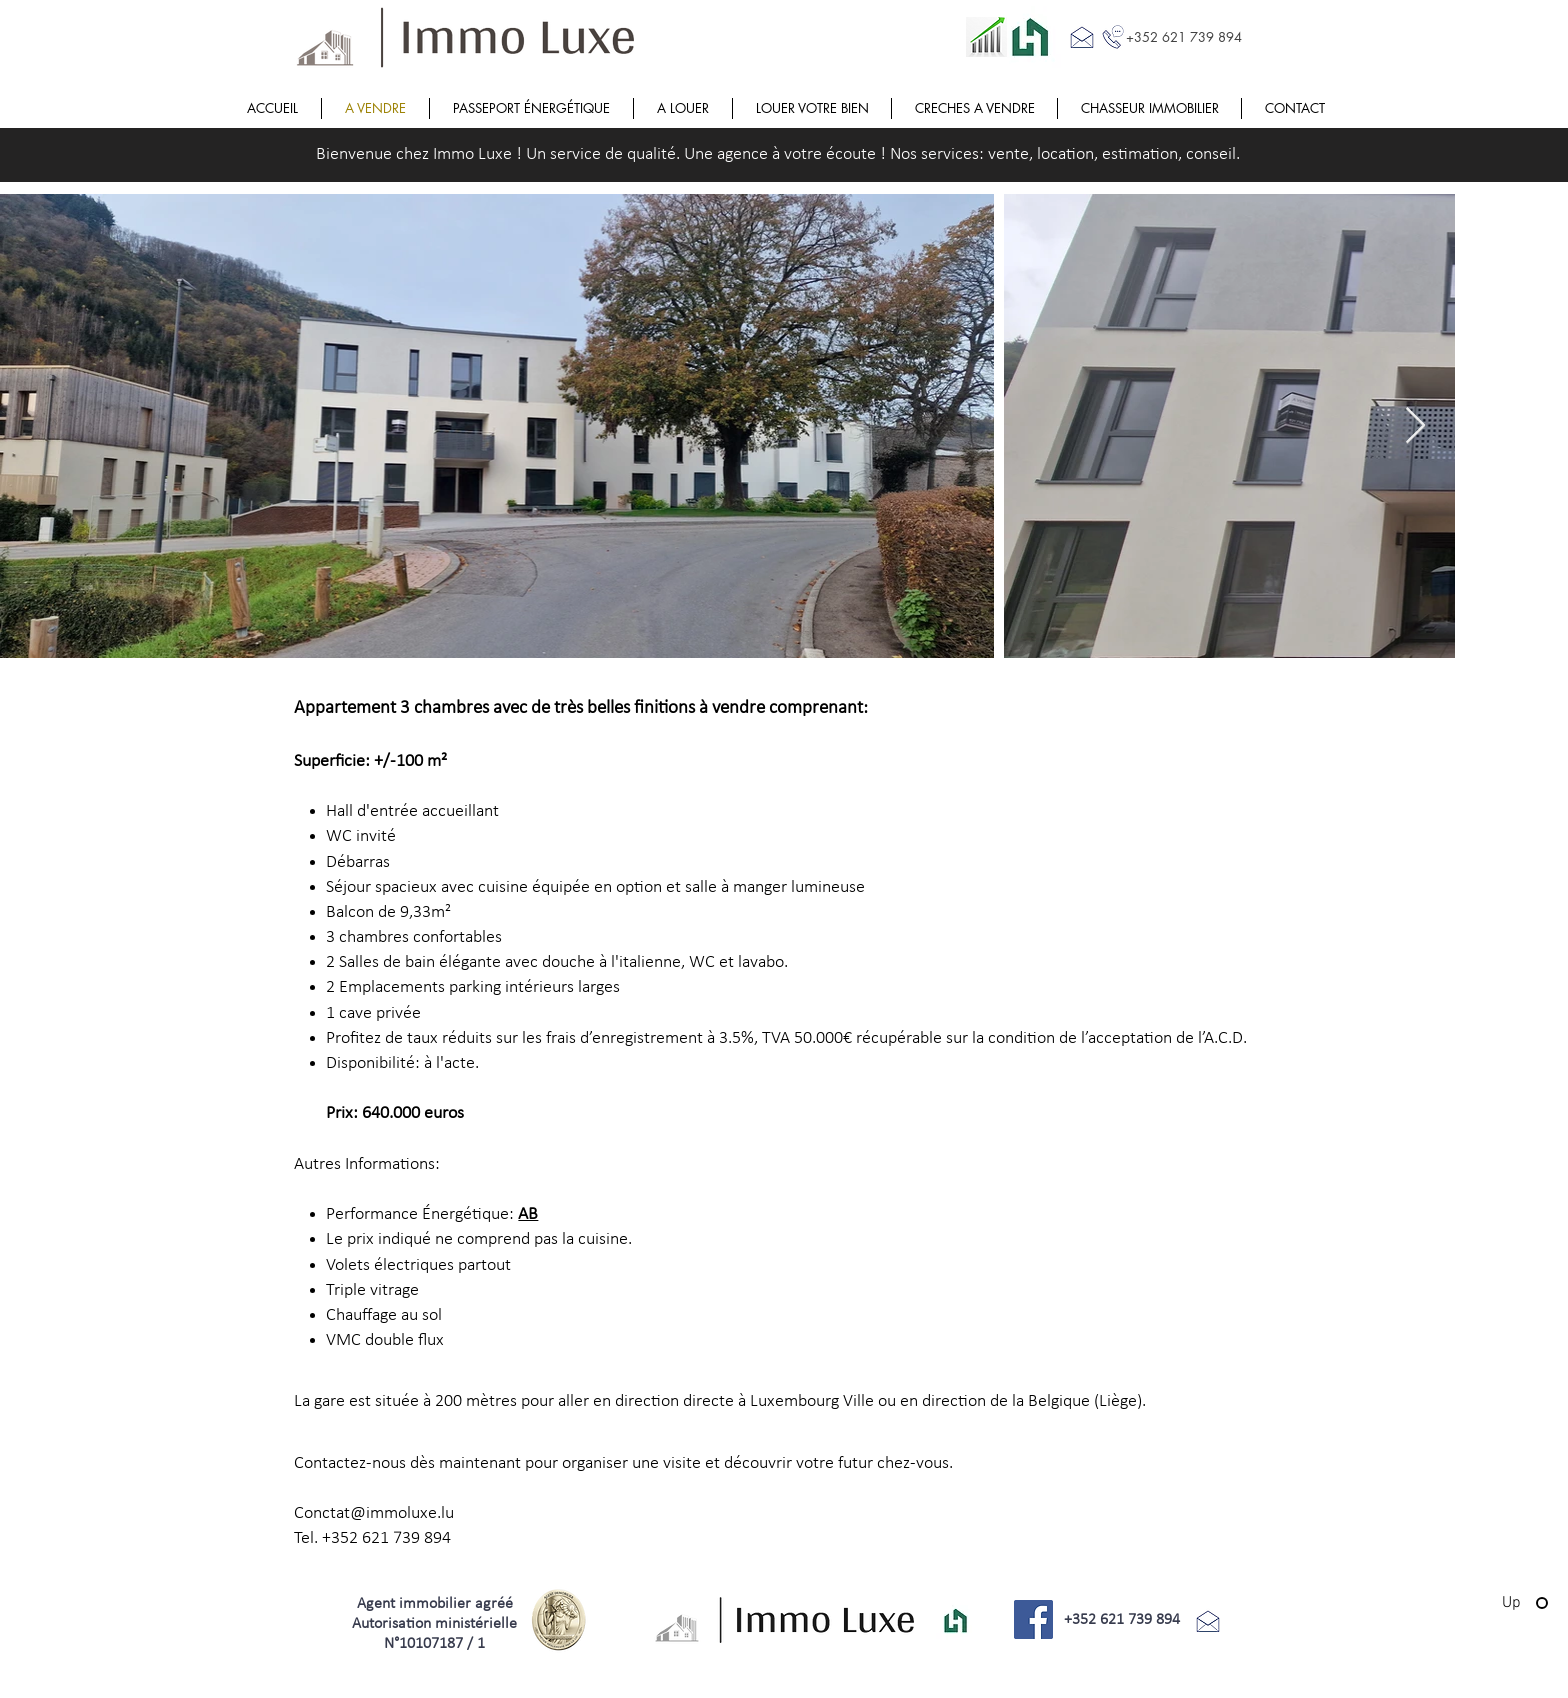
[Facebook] (1033, 1619)
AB (528, 1214)
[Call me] (1113, 37)
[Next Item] (1415, 426)
